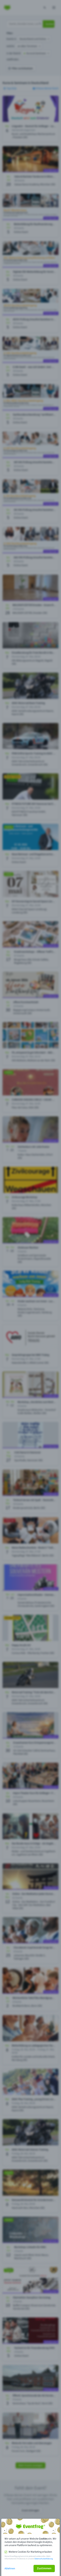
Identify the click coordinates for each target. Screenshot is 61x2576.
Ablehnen (10, 2568)
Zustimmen (44, 2568)
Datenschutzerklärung (43, 2558)
